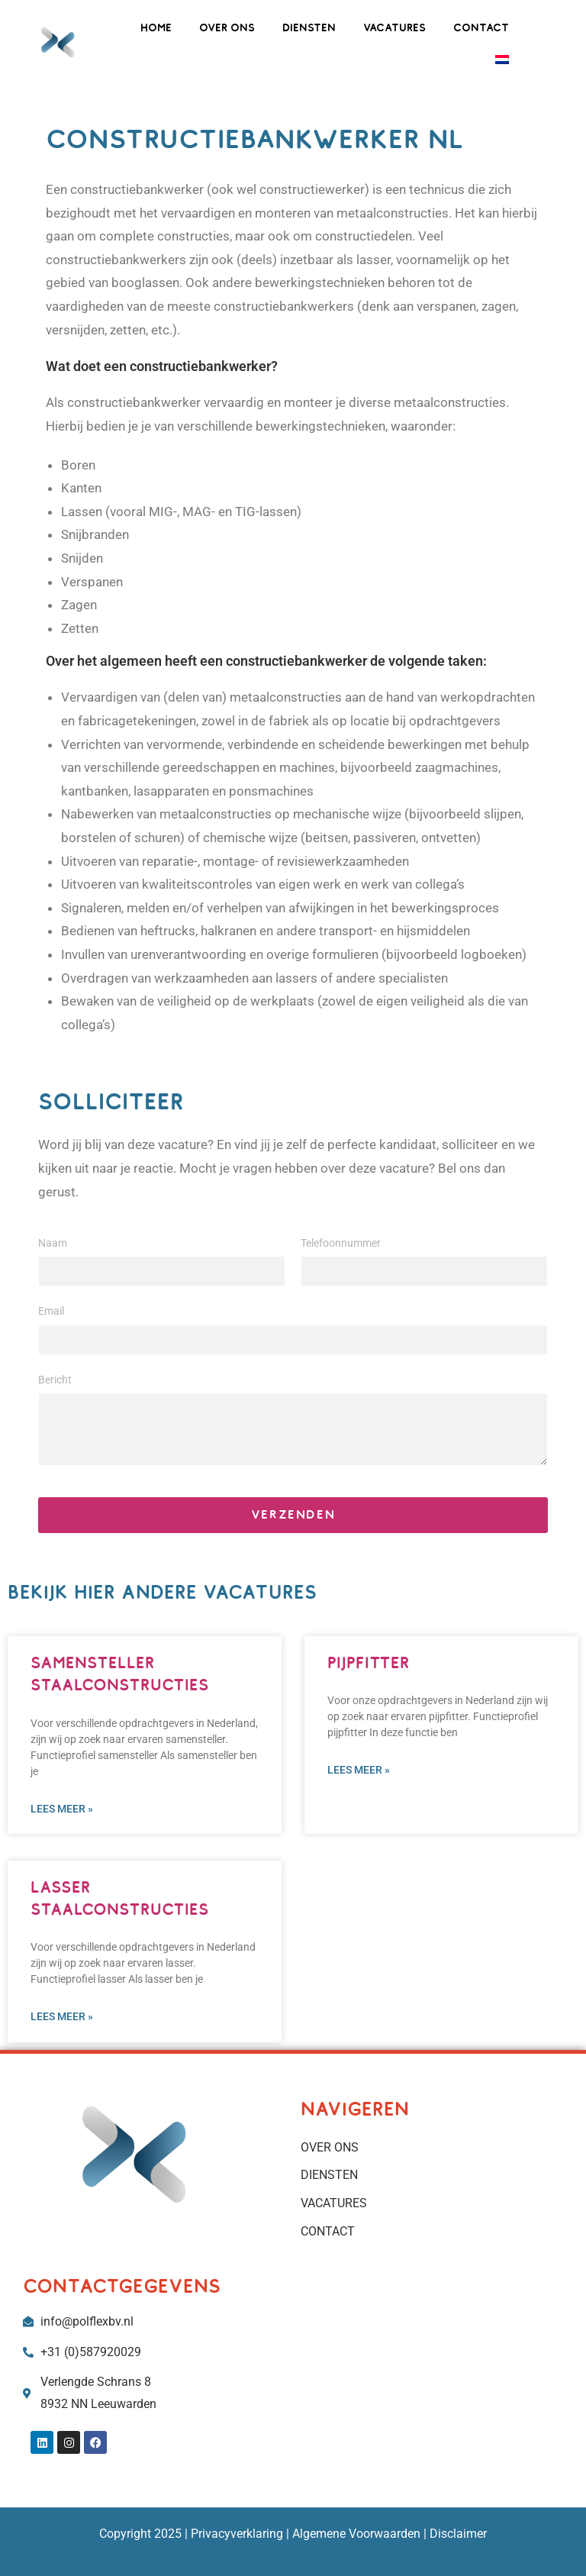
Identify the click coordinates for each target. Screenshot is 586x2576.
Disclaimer (458, 2533)
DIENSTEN (309, 27)
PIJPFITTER (368, 1662)
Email (51, 1311)
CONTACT (481, 27)
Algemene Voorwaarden (354, 2533)
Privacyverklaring (237, 2533)
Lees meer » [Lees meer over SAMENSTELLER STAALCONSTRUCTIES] (62, 1809)
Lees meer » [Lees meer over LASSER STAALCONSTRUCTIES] (62, 2016)
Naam (52, 1243)
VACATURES (394, 27)
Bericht (55, 1380)
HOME (156, 27)
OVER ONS (227, 27)
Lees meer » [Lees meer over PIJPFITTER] (358, 1770)
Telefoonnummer (341, 1243)
